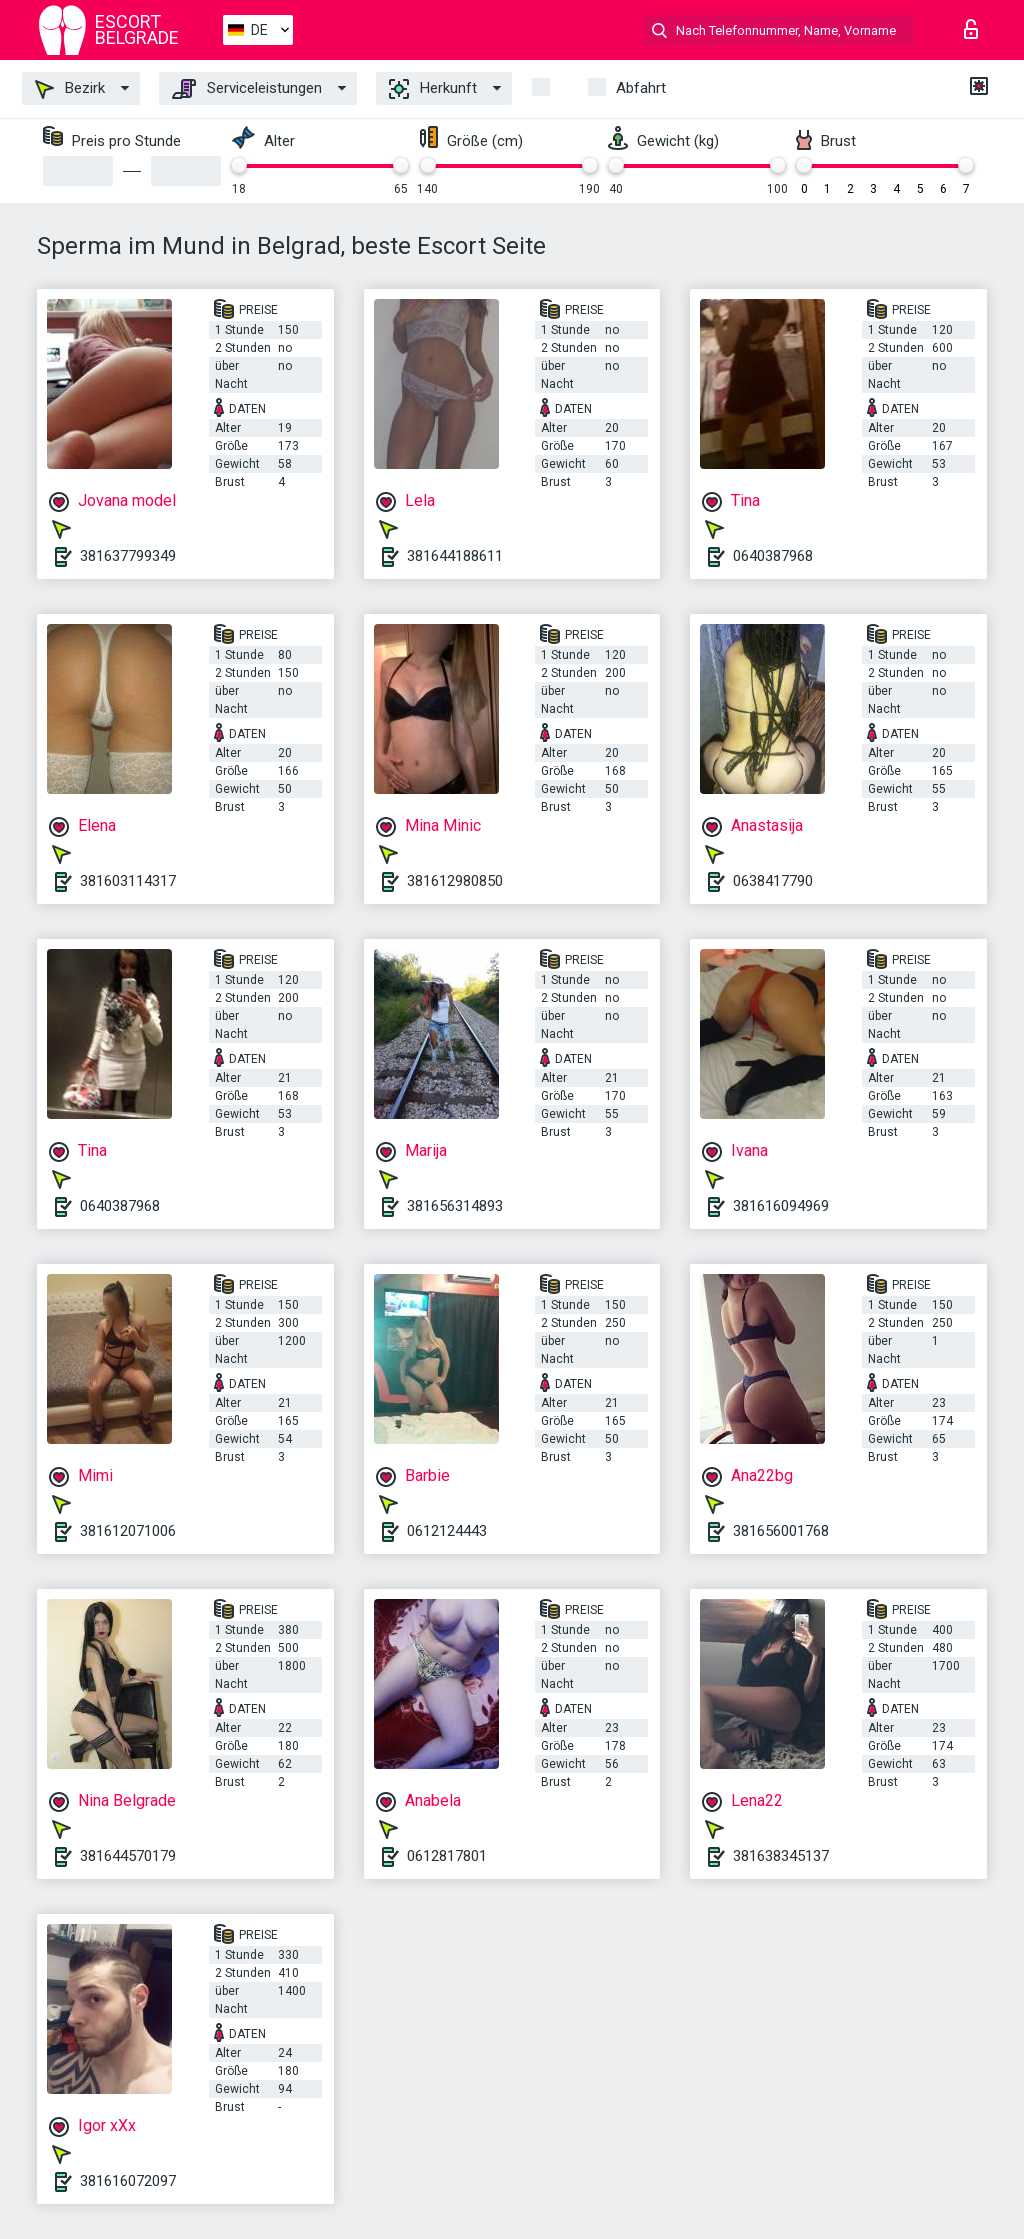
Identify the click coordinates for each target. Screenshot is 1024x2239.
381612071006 (128, 1531)
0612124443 (447, 1531)
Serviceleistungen (247, 89)
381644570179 (128, 1856)
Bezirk (70, 89)
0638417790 (773, 881)
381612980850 (455, 881)
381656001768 (781, 1531)
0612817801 (447, 1856)
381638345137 (781, 1856)
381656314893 (455, 1206)
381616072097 (128, 2181)
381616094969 (781, 1206)
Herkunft (433, 89)
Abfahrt (641, 88)
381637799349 (128, 556)
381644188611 (455, 556)
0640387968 (773, 556)
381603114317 (128, 881)
